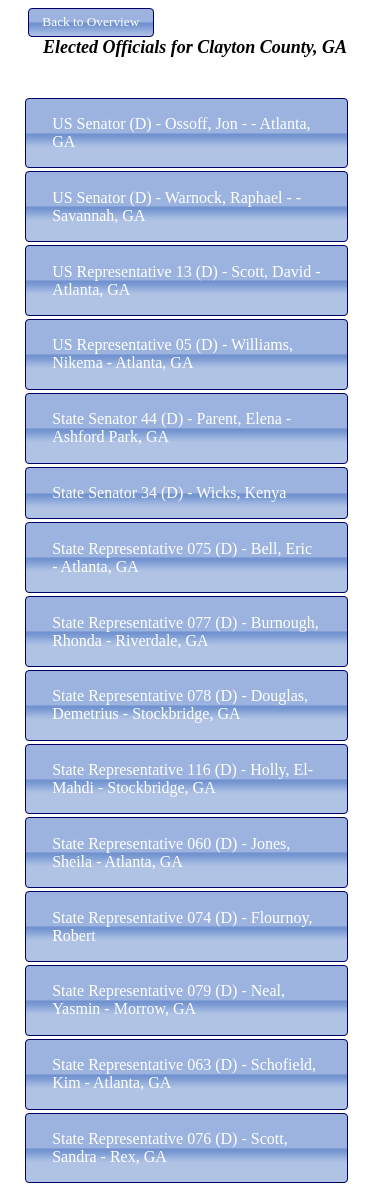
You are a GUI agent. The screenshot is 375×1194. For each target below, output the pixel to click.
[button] (91, 22)
